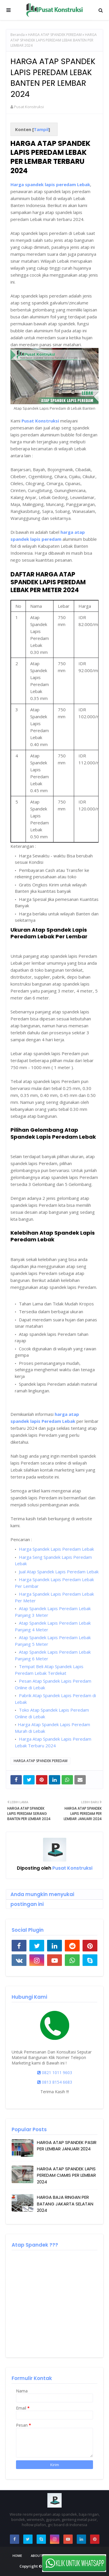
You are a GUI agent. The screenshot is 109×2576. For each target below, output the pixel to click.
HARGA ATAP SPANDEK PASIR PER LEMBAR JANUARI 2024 (67, 2145)
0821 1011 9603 (54, 2072)
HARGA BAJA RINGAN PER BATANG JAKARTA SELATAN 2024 (65, 2203)
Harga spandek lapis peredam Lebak (50, 184)
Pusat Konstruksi (29, 106)
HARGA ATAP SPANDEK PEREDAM (55, 34)
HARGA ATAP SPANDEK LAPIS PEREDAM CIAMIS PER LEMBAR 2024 (66, 2175)
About (36, 2555)
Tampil (41, 129)
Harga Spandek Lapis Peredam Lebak (56, 1549)
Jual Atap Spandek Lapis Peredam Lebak (58, 1571)
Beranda (17, 34)
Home (17, 2555)
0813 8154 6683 (54, 2082)
